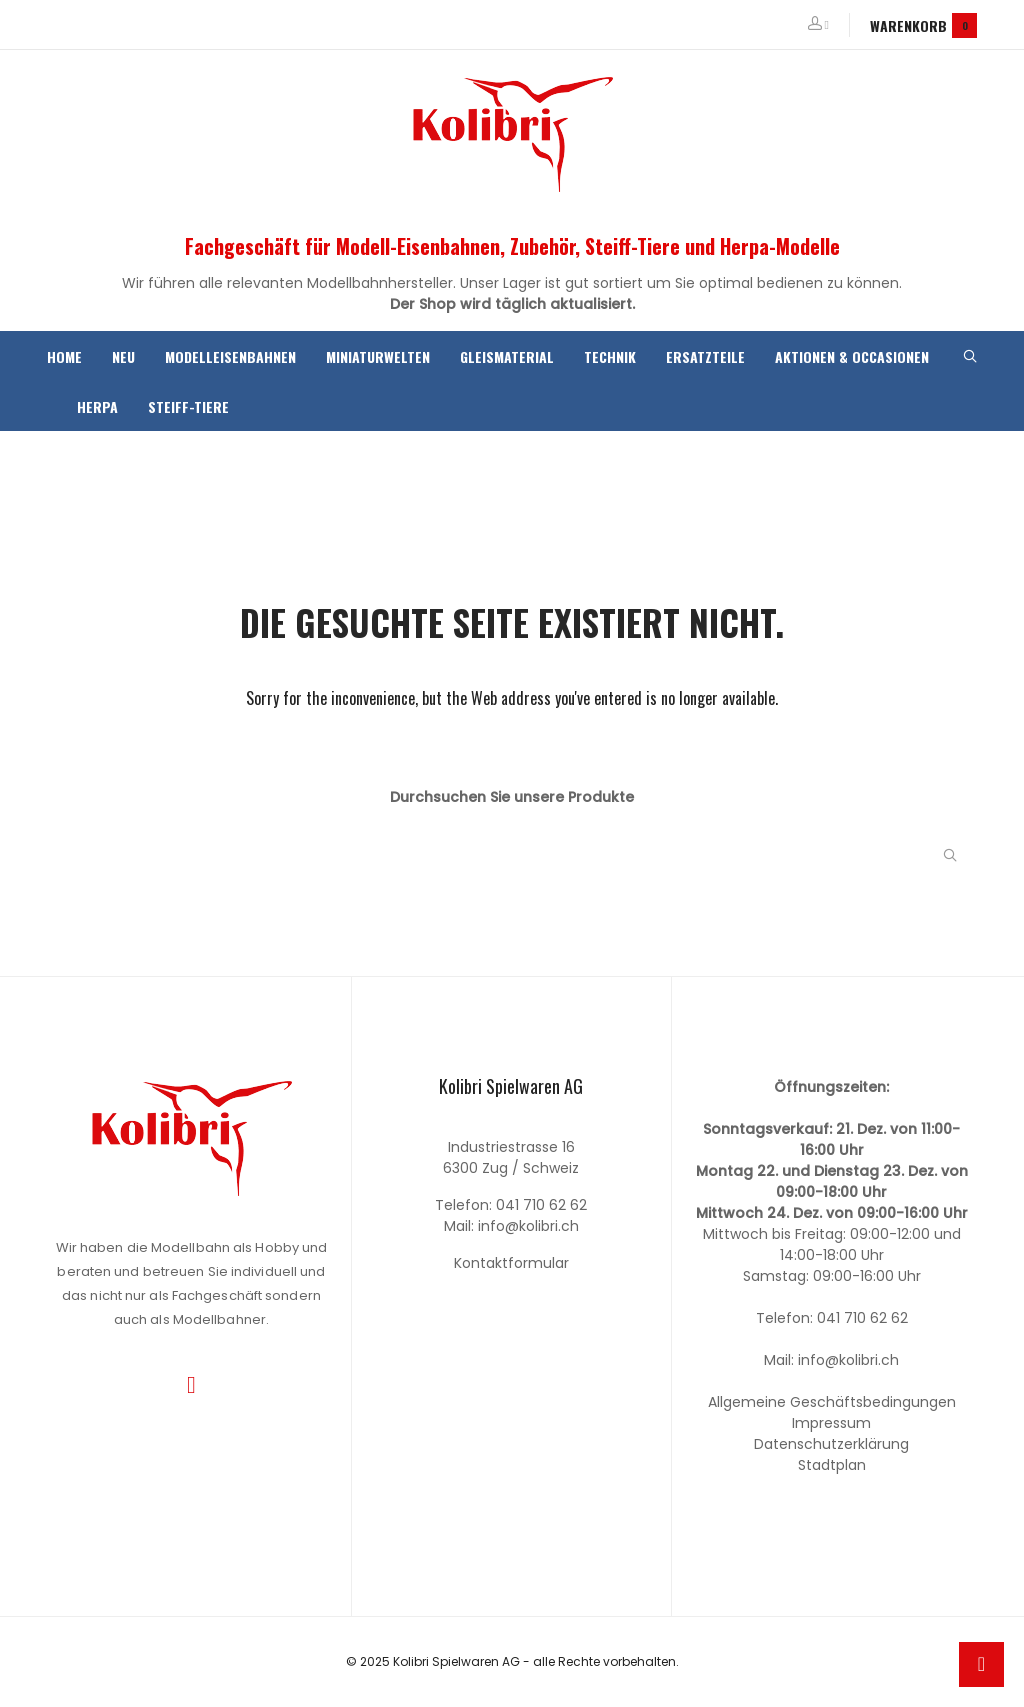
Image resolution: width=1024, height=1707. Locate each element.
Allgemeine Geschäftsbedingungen (832, 1402)
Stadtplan (832, 1465)
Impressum (831, 1423)
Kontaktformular (511, 1263)
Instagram (191, 1385)
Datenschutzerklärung (831, 1444)
